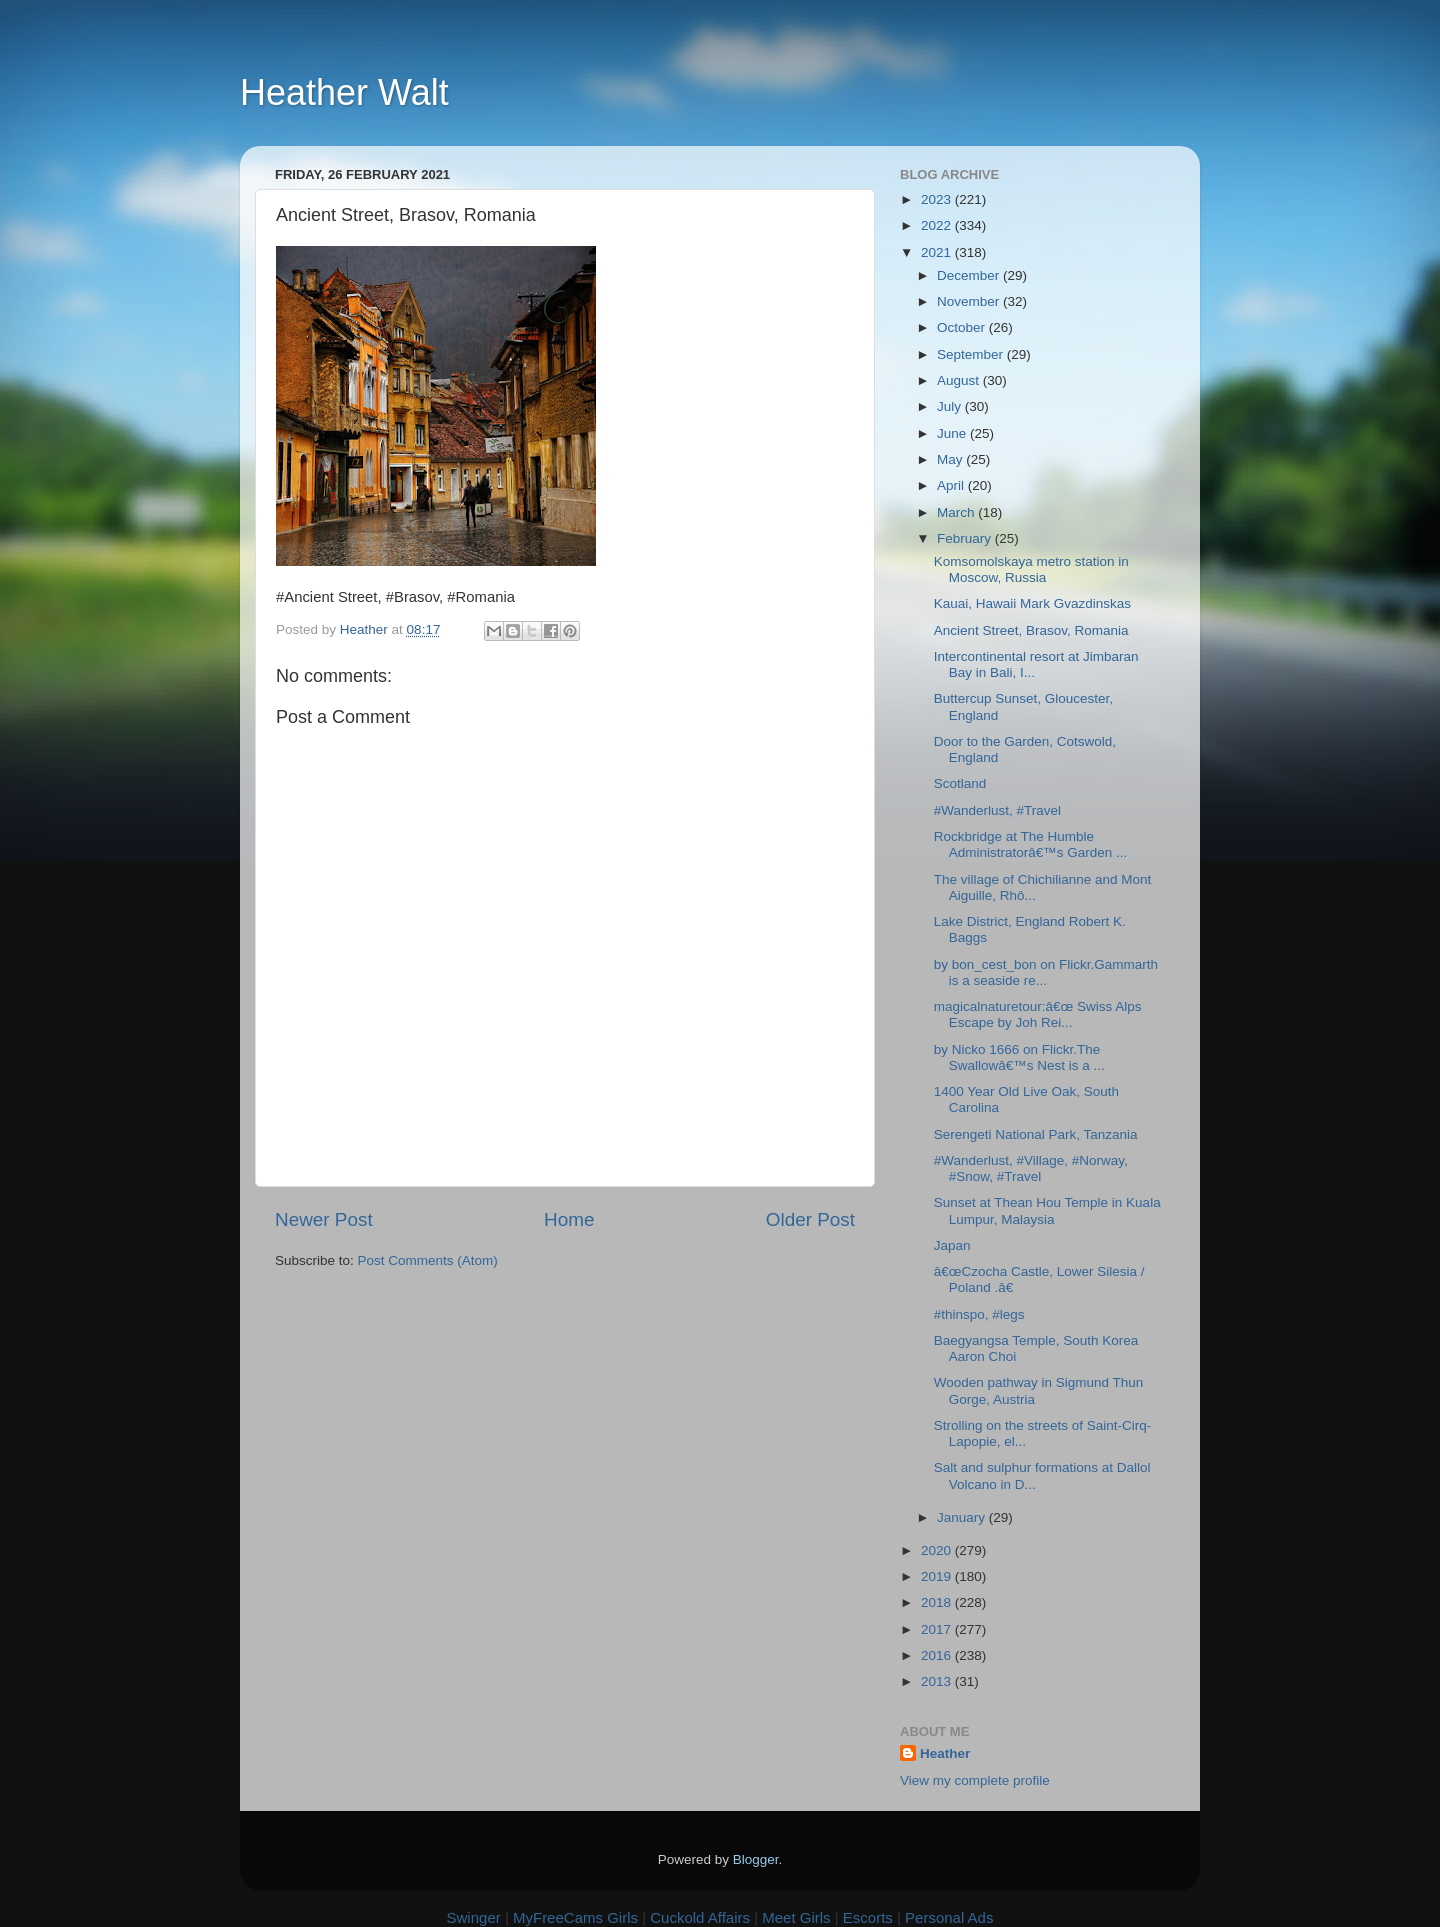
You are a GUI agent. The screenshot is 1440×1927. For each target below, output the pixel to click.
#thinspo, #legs (979, 1314)
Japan (952, 1245)
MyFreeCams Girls (575, 1917)
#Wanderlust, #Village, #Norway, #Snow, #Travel (1031, 1168)
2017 (938, 1629)
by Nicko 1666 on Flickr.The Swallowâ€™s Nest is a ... (1019, 1057)
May (951, 459)
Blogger (756, 1859)
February (966, 538)
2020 (938, 1550)
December (970, 275)
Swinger (474, 1917)
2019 (938, 1576)
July (951, 406)
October (963, 327)
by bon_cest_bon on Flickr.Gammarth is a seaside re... (1046, 972)
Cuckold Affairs (700, 1917)
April (952, 485)
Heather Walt (344, 92)
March (957, 512)
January (963, 1517)
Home (569, 1219)
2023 (938, 199)
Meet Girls (796, 1917)
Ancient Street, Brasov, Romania (1031, 630)
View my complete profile (975, 1780)
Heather (945, 1753)
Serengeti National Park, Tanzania (1036, 1134)
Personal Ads (949, 1917)
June (953, 433)
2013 (938, 1681)
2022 (938, 225)
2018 (938, 1602)
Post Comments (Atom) (428, 1260)
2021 (938, 252)
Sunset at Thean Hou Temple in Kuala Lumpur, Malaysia (1047, 1210)
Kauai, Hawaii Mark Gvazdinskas (1032, 603)
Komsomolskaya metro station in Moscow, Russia (1031, 569)
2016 (938, 1655)
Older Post (810, 1219)
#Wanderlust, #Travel (997, 810)
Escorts (868, 1917)
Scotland (960, 783)
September (972, 354)
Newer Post (324, 1219)
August (960, 380)
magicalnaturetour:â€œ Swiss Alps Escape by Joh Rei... (1038, 1014)
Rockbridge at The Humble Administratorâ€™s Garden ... (1031, 844)
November (970, 301)
